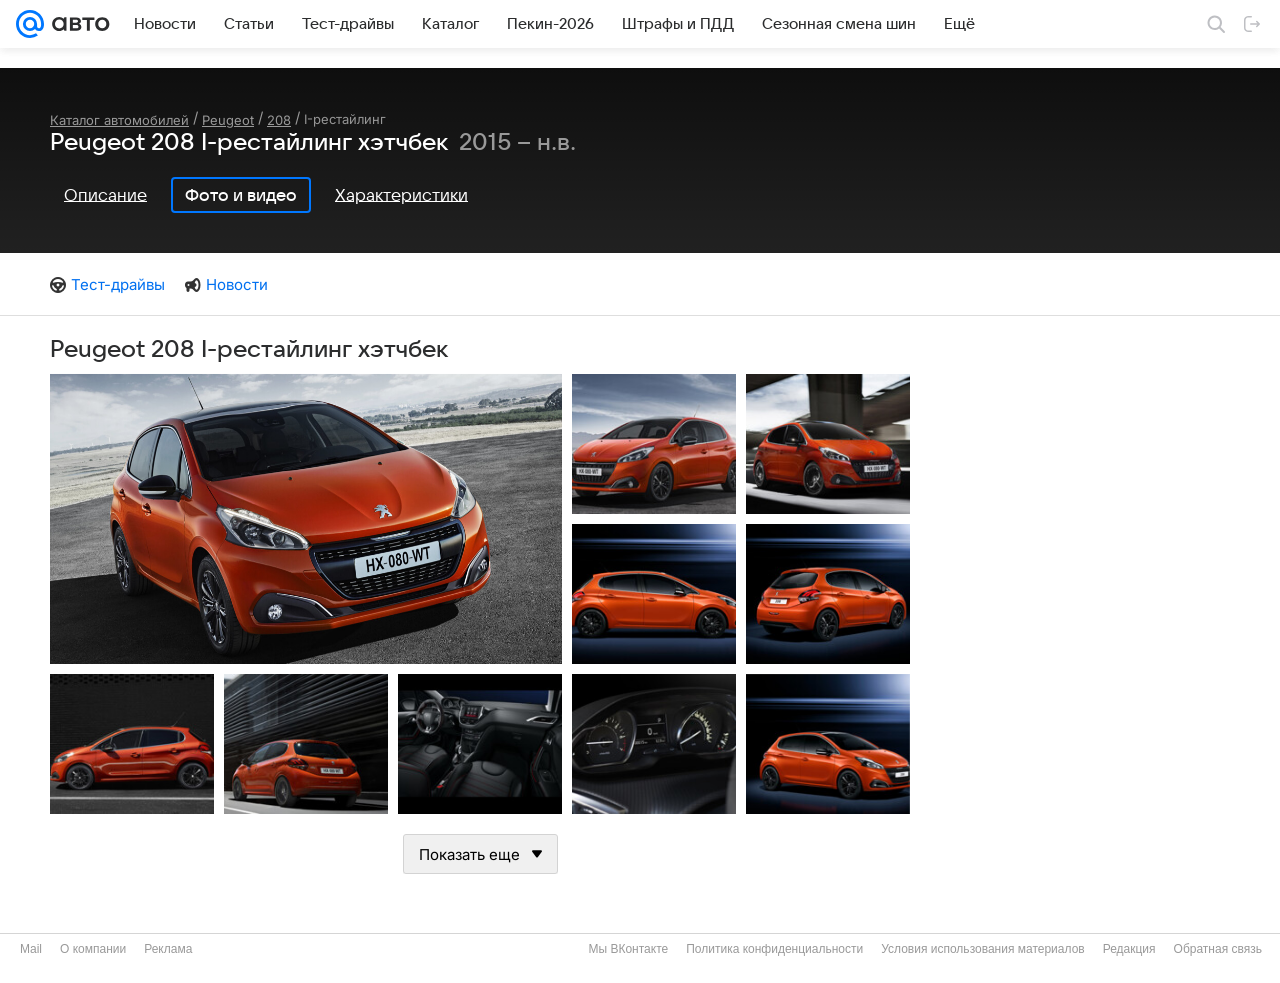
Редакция (1129, 949)
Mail (31, 949)
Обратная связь (1218, 949)
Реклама (168, 949)
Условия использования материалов (982, 949)
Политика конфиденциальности (774, 949)
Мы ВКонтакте (628, 949)
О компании (93, 949)
